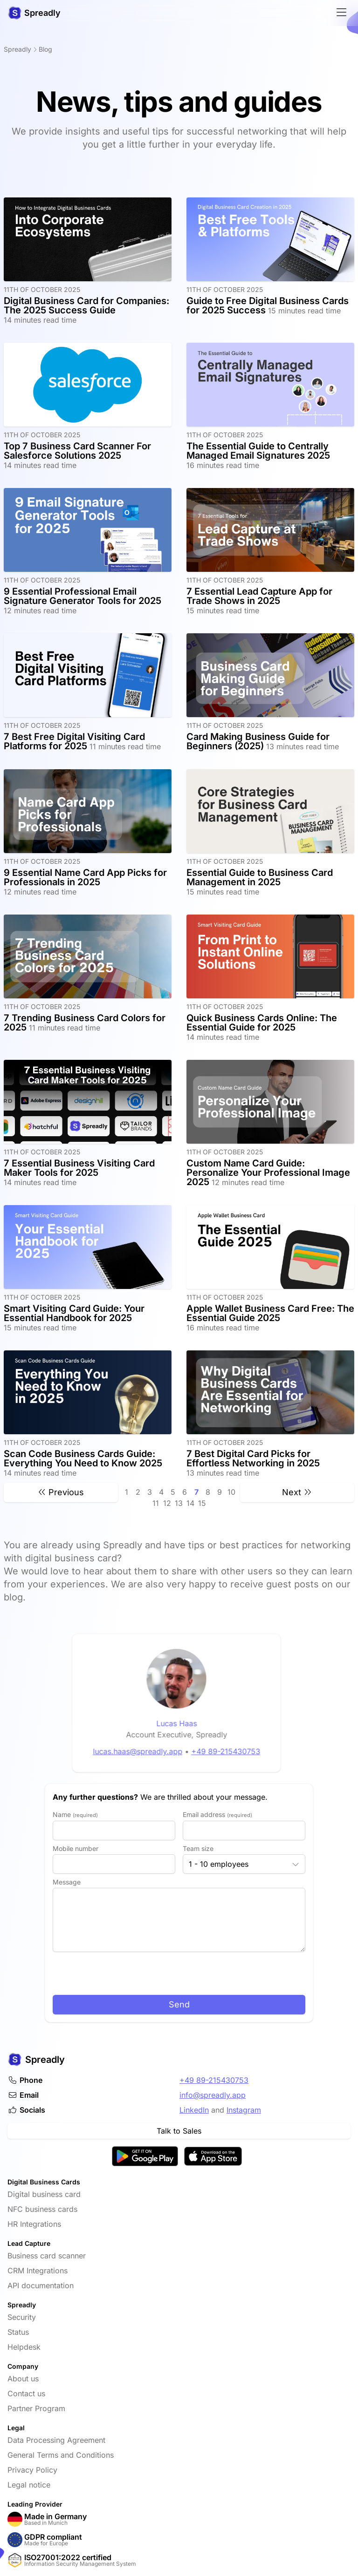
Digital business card (44, 2194)
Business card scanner (46, 2255)
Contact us (26, 2393)
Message (67, 1882)
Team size (198, 1848)
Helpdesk (24, 2347)
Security (21, 2317)
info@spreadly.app (212, 2095)
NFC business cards (42, 2209)
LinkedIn (194, 2110)
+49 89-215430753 (213, 2080)
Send (179, 2004)
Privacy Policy (32, 2469)
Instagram (244, 2110)
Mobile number (75, 1848)
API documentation (40, 2285)
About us (23, 2378)
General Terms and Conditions (60, 2455)
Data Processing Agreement (56, 2440)
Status (18, 2332)
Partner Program (36, 2408)
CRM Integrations (37, 2270)
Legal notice (28, 2484)
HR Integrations (34, 2224)
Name (75, 1814)
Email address (217, 1814)
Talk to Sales (179, 2130)
